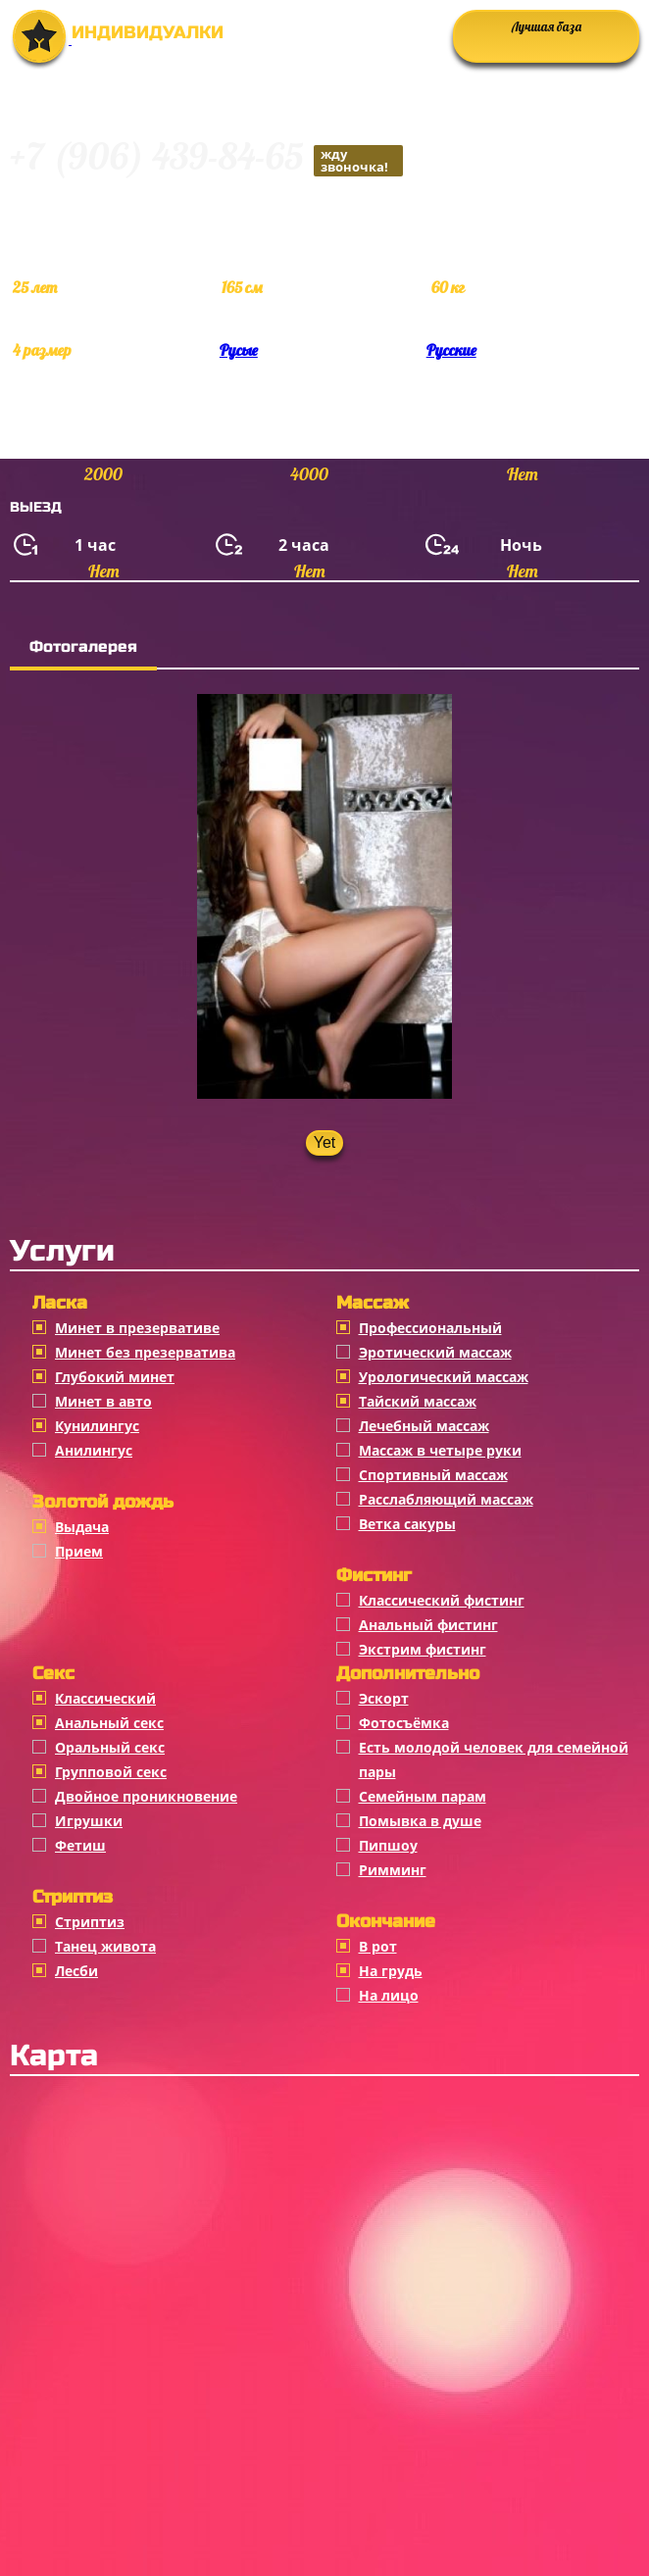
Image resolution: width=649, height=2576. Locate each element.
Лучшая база (546, 26)
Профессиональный (430, 1327)
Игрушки (89, 1820)
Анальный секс (109, 1722)
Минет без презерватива (145, 1352)
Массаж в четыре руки (440, 1450)
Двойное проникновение (146, 1796)
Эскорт (384, 1698)
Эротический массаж (435, 1352)
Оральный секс (110, 1747)
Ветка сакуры (407, 1523)
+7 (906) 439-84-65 (206, 159)
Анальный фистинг (428, 1624)
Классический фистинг (441, 1600)
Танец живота (105, 1946)
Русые (239, 350)
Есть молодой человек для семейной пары (493, 1759)
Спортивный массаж (433, 1474)
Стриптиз (90, 1921)
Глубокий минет (115, 1376)
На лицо (389, 1995)
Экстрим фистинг (422, 1649)
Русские (451, 350)
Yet (325, 1142)
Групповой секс (111, 1771)
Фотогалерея (83, 646)
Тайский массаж (417, 1401)
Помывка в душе (420, 1820)
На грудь (391, 1970)
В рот (378, 1946)
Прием (79, 1551)
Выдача (82, 1526)
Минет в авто (103, 1401)
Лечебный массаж (424, 1425)
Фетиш (80, 1845)
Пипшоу (388, 1845)
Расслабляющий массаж (446, 1499)
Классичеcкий (105, 1698)
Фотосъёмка (404, 1722)
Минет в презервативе (137, 1327)
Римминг (392, 1869)
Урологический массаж (443, 1376)
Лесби (76, 1970)
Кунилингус (97, 1425)
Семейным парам (422, 1796)
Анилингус (93, 1450)
